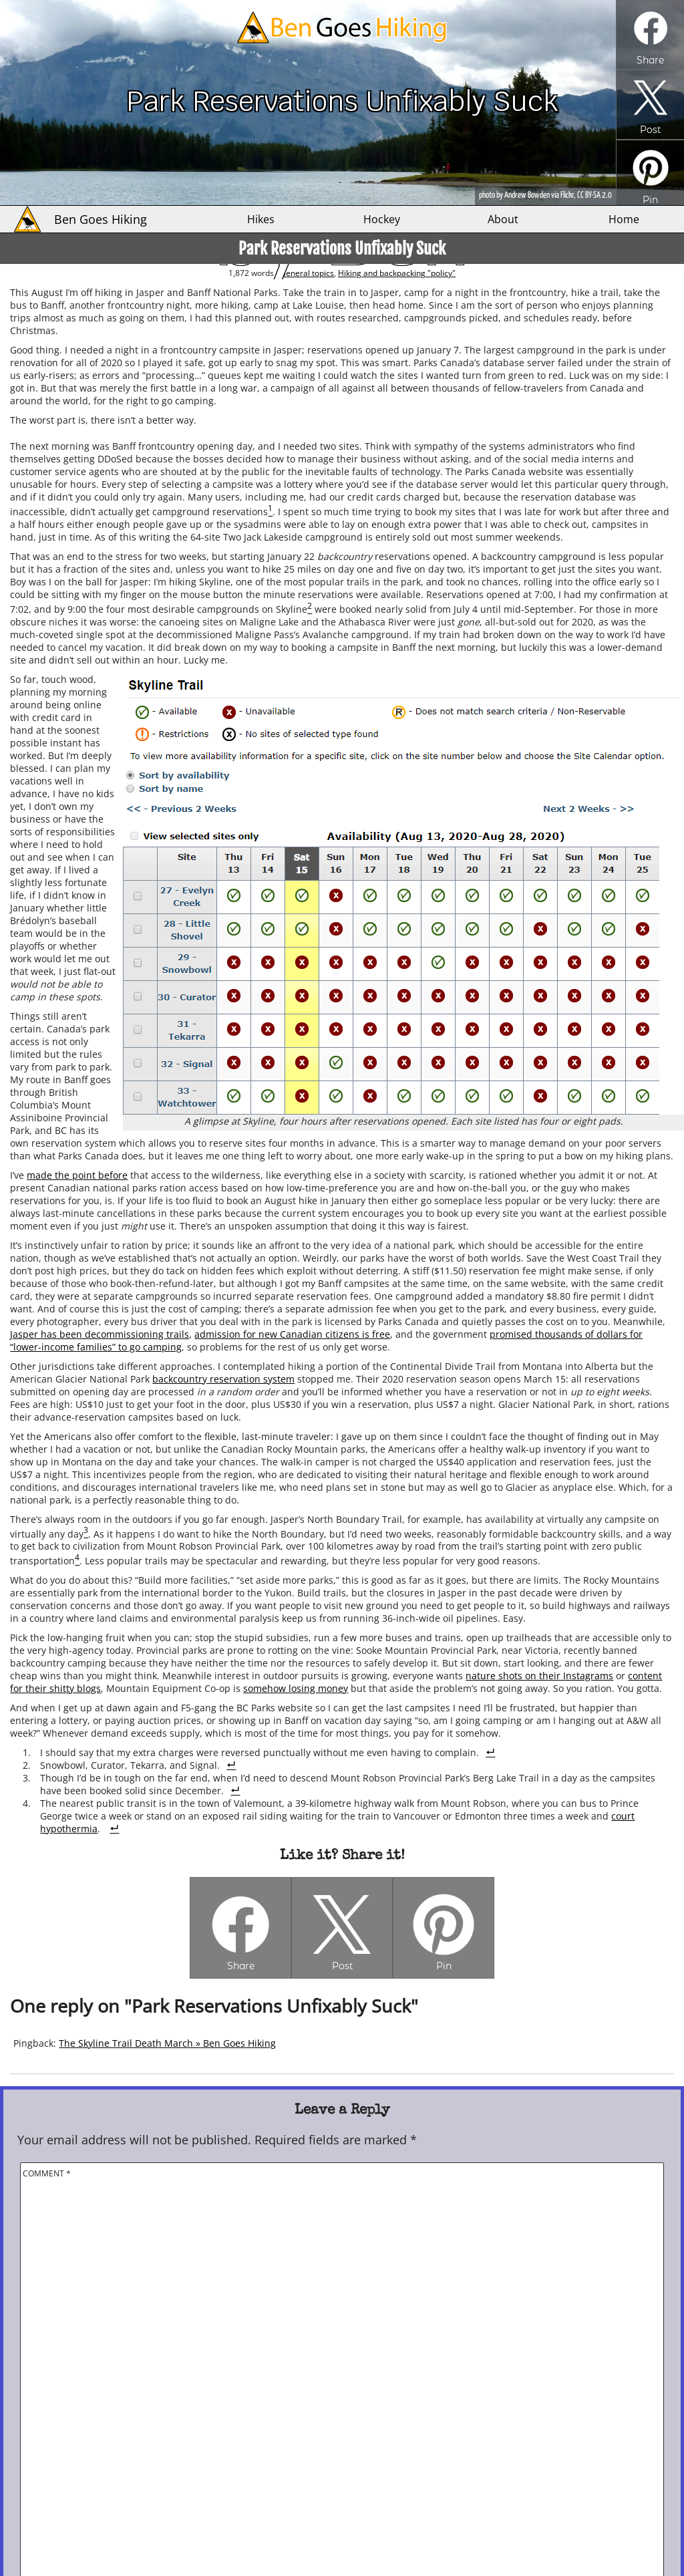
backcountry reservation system (223, 1379)
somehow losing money (295, 1688)
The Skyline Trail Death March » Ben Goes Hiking (167, 2043)
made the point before (77, 1175)
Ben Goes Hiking (100, 219)
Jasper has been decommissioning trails (99, 1334)
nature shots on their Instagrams (539, 1675)
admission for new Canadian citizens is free (292, 1334)
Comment (47, 2173)
